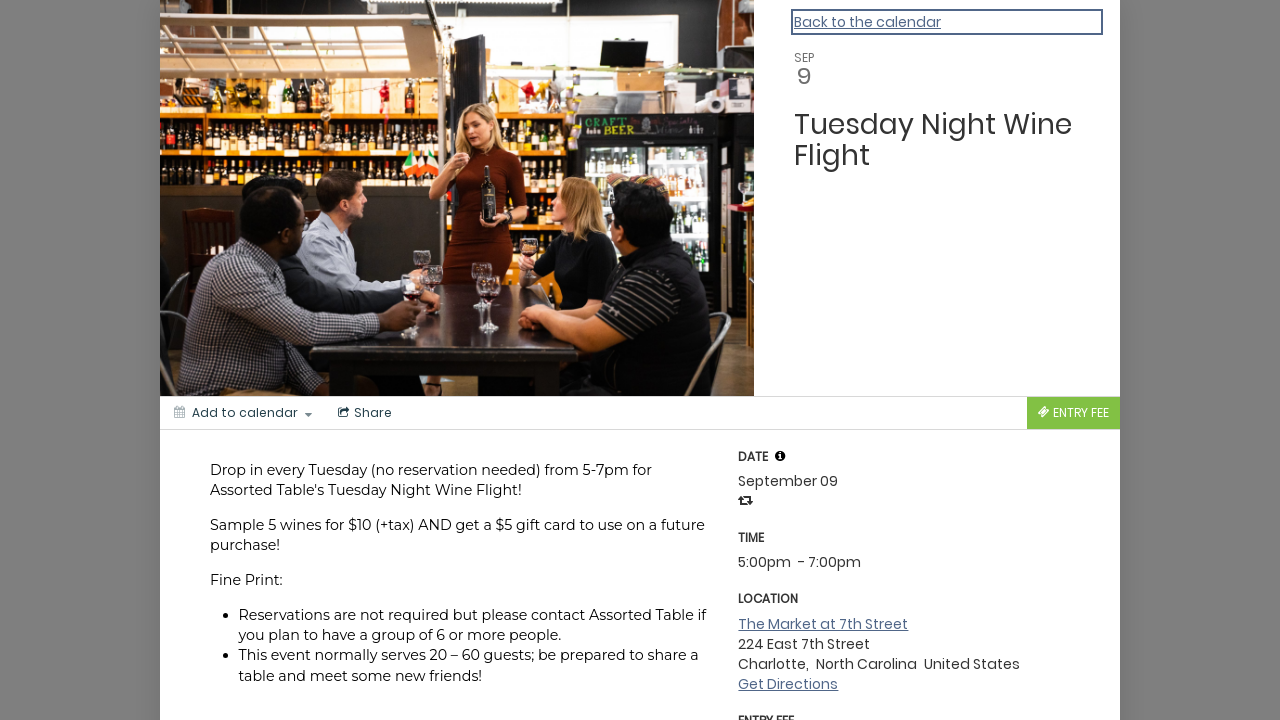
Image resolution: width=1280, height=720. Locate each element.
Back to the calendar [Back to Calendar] (867, 22)
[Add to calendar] (243, 413)
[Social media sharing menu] (363, 413)
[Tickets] (1073, 413)
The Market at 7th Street (823, 624)
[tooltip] (780, 456)
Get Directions (788, 684)
